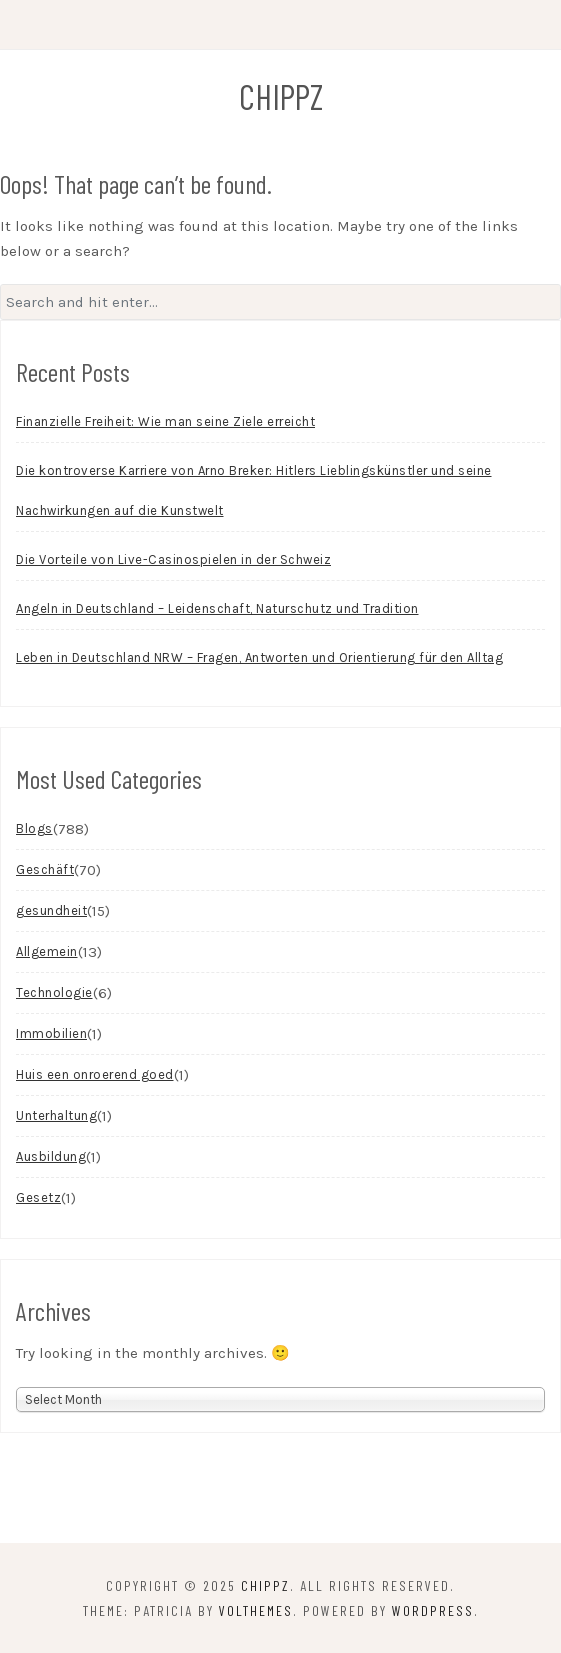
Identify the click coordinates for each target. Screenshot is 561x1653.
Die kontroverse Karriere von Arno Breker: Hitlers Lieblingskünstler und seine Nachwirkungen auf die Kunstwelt (254, 490)
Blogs (34, 828)
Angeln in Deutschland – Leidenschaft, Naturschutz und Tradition (217, 608)
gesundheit (51, 910)
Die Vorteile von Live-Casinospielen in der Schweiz (173, 559)
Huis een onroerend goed (95, 1074)
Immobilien (51, 1033)
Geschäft (45, 869)
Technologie (54, 992)
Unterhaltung (56, 1115)
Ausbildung (51, 1156)
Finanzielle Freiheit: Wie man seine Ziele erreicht (165, 421)
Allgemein (47, 951)
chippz (281, 96)
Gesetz (38, 1197)
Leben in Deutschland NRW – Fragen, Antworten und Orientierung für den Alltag (259, 657)
